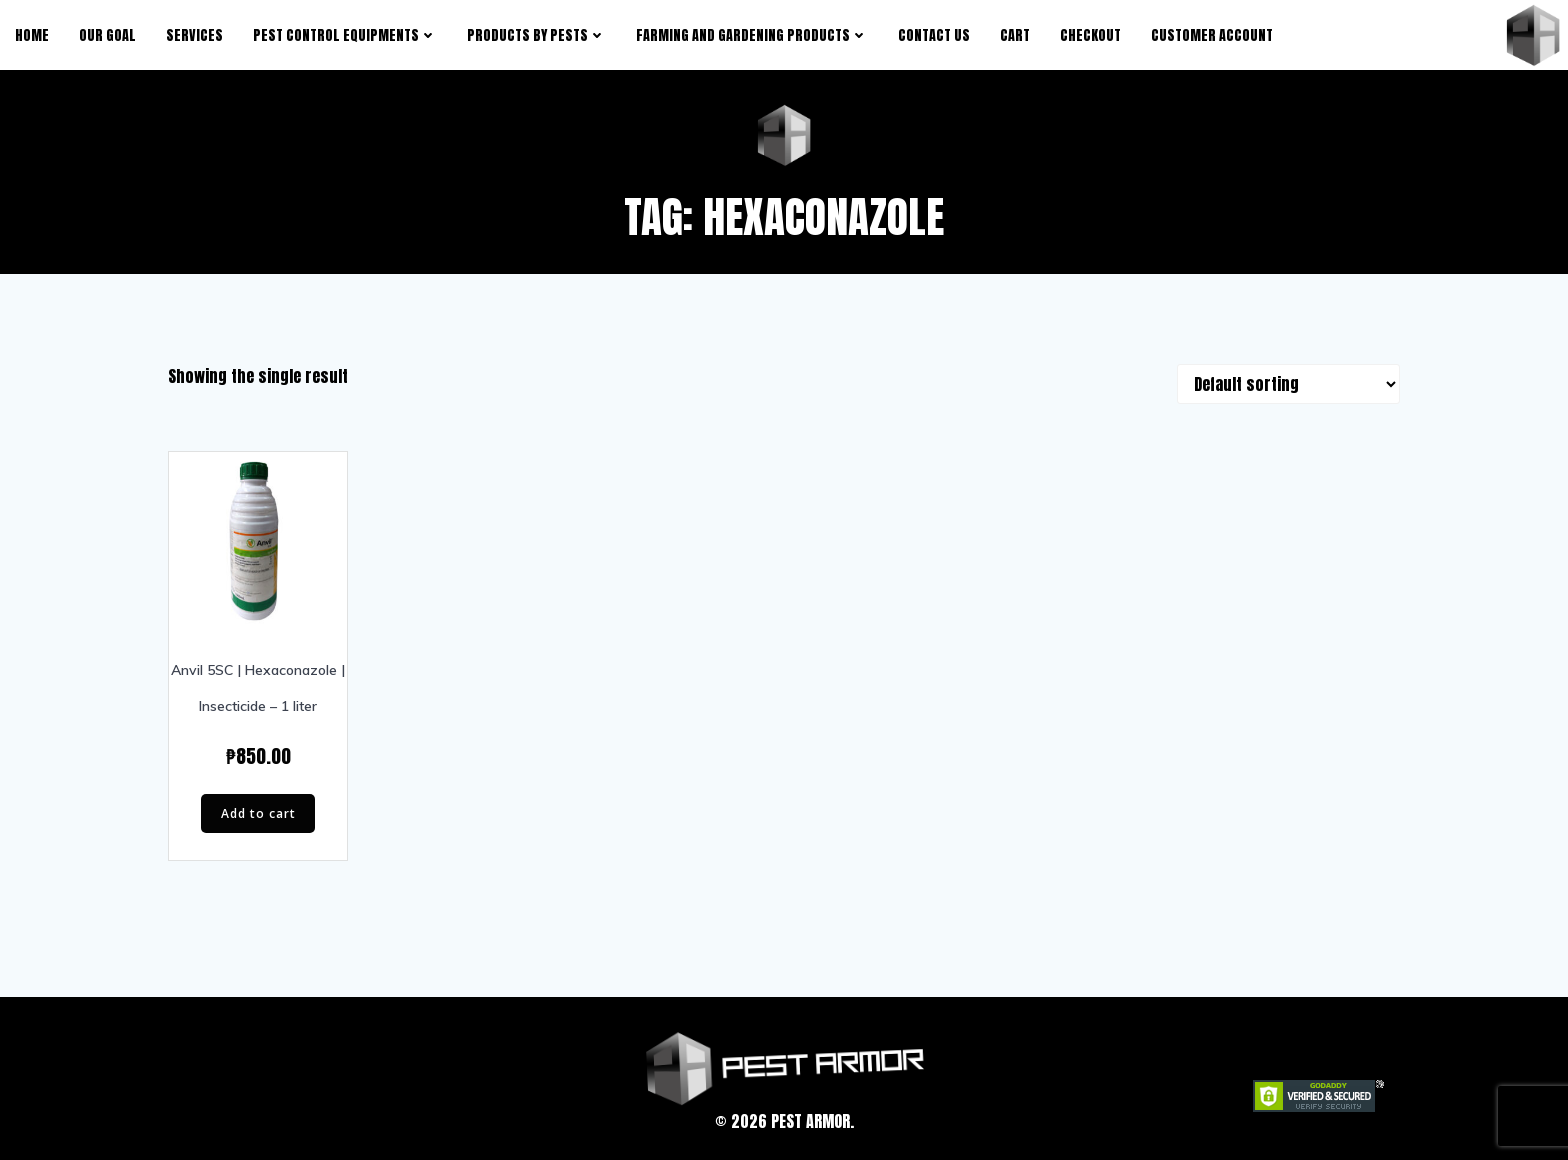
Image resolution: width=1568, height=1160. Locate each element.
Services (194, 35)
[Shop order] (1288, 384)
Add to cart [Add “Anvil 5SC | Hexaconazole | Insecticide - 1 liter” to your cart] (258, 813)
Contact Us (934, 35)
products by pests (536, 35)
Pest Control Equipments (345, 35)
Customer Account (1212, 35)
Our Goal (107, 35)
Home (32, 35)
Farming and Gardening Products (752, 35)
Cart (1015, 35)
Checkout (1090, 35)
